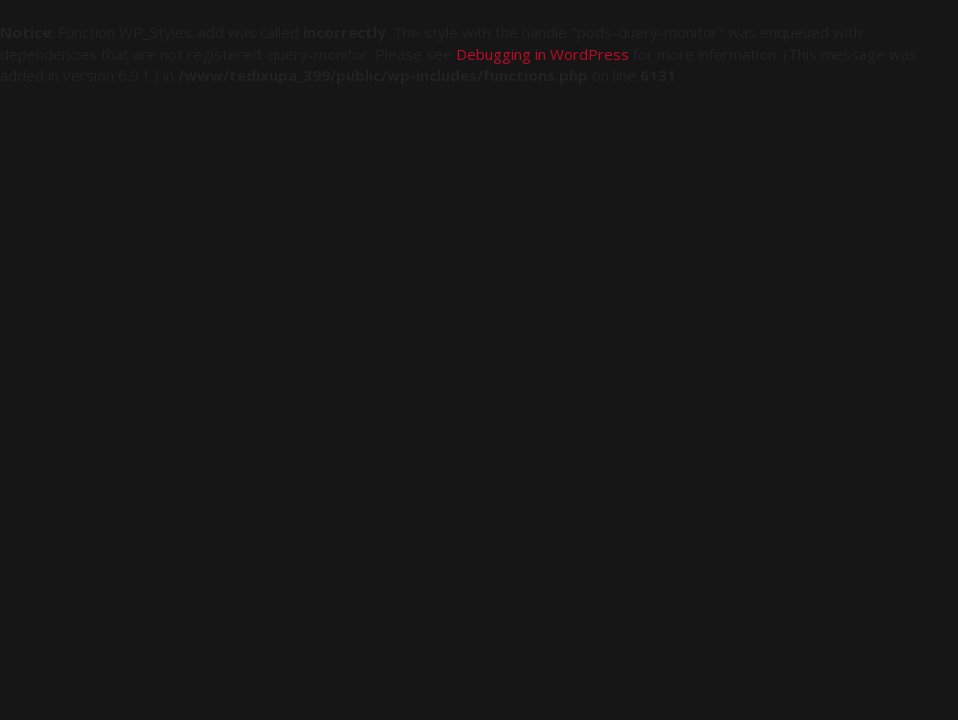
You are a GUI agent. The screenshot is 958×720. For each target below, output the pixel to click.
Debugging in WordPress (542, 54)
